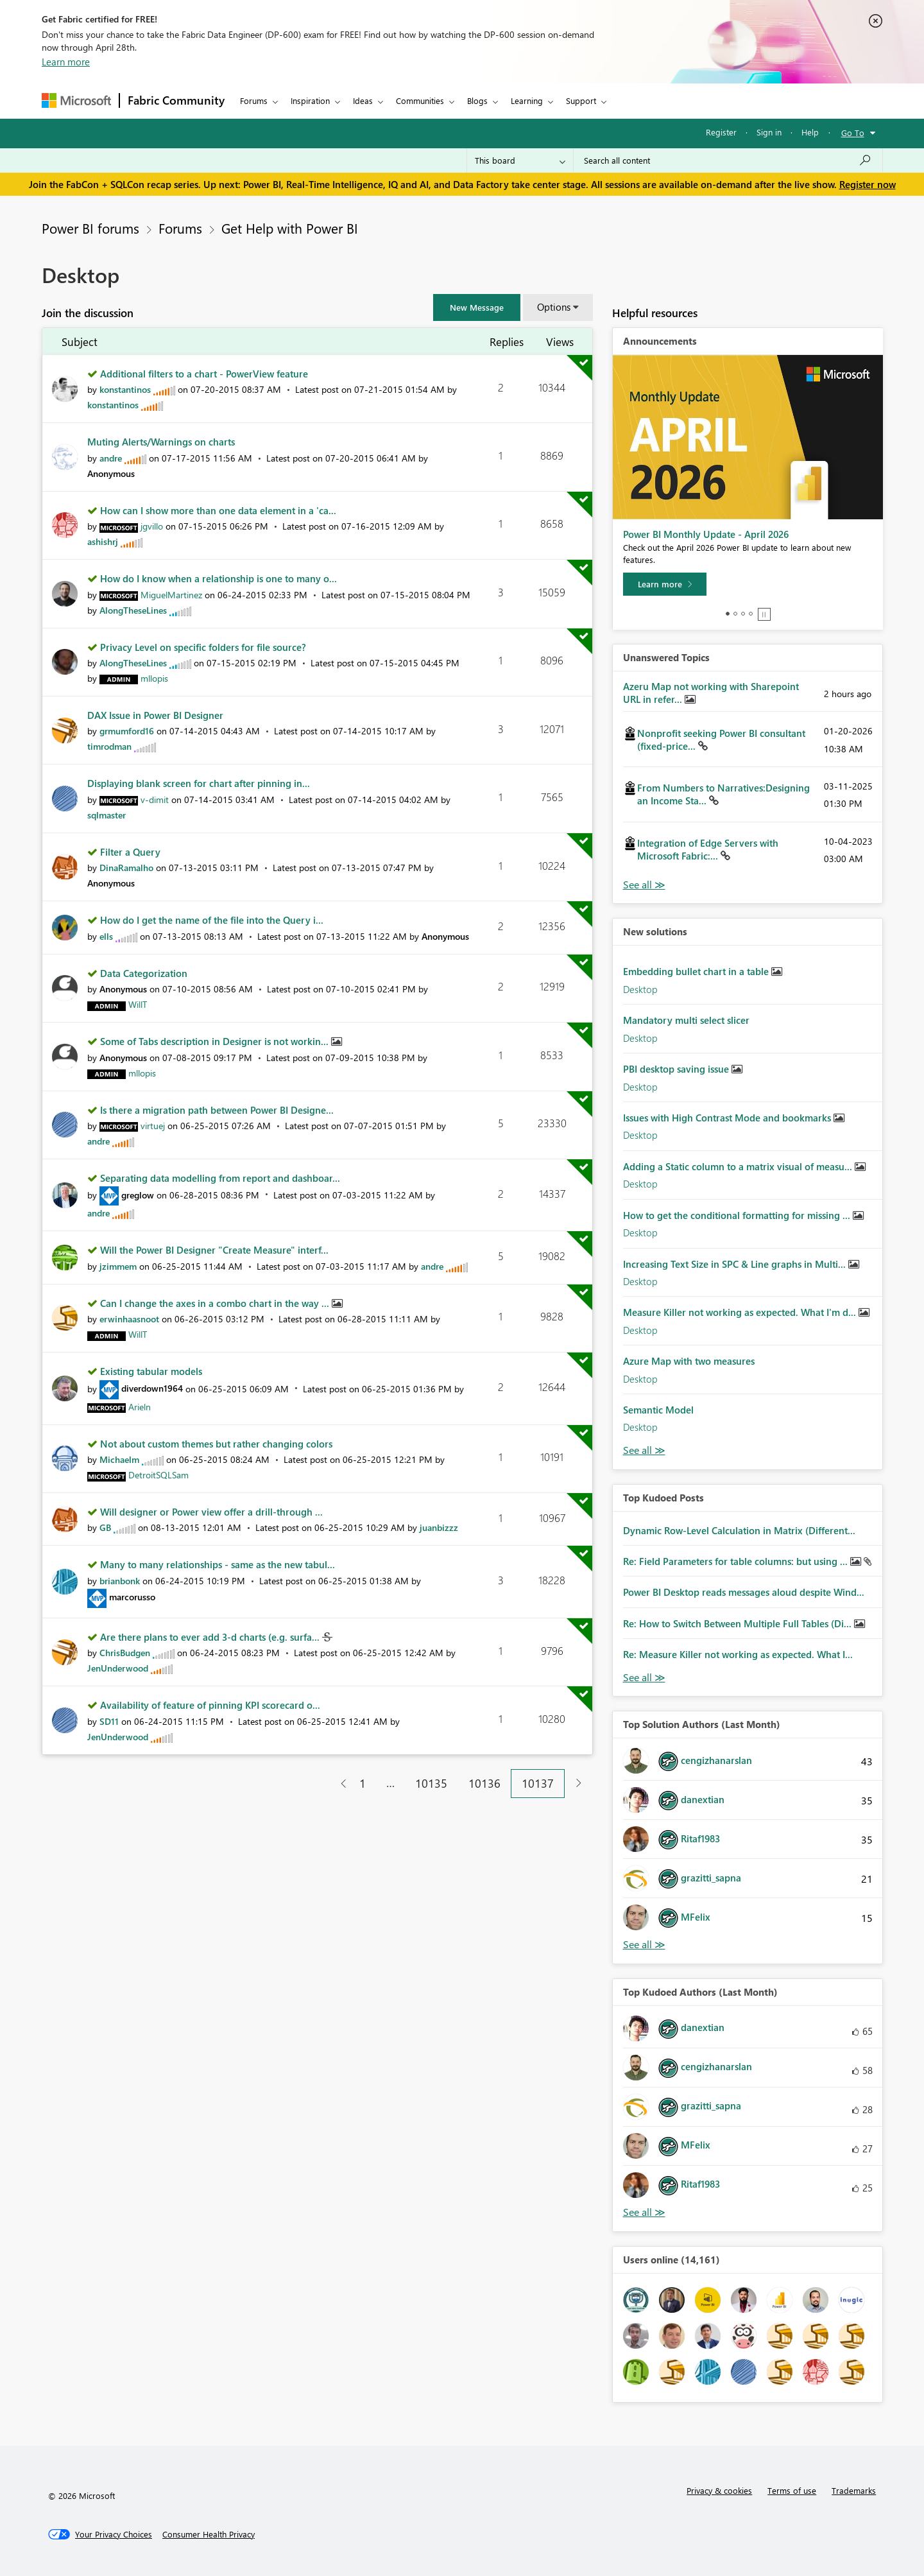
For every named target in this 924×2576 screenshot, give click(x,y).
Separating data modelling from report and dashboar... (220, 1177)
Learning (527, 100)
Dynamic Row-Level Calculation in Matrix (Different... (739, 1530)
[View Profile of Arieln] (139, 1407)
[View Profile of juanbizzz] (439, 1527)
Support (581, 100)
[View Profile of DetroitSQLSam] (158, 1475)
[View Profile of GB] (105, 1527)
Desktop (640, 989)
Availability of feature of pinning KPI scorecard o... (210, 1705)
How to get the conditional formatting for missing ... (738, 1215)
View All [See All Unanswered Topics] (644, 884)
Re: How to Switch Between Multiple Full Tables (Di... (738, 1623)
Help (810, 131)
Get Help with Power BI (289, 228)
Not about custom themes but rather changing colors (216, 1443)
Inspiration (310, 100)
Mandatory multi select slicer (686, 1020)
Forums (254, 100)
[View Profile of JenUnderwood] (117, 1668)
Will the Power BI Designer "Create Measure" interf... (214, 1249)
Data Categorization (143, 973)
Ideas (363, 100)
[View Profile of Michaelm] (119, 1459)
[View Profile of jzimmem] (118, 1266)
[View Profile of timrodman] (109, 746)
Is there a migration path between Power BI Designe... (217, 1109)
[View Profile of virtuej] (153, 1125)
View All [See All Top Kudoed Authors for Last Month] (644, 2212)
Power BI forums (90, 228)
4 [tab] (750, 613)
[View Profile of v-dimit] (155, 799)
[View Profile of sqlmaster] (106, 815)
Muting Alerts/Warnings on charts (161, 441)
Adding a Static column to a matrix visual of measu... (739, 1166)
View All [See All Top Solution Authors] (644, 1944)
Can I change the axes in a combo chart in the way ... (216, 1303)
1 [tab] (727, 613)
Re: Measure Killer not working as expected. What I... (738, 1654)
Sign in (769, 131)
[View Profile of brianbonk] (119, 1581)
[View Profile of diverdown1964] (152, 1388)
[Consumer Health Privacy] (208, 2534)
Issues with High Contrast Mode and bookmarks (728, 1117)
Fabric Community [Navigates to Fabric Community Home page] (176, 100)
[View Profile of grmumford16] (126, 731)
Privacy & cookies (719, 2490)
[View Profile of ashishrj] (102, 541)
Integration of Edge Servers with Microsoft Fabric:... (707, 849)
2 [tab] (735, 613)
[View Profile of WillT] (137, 1004)
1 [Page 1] (362, 1783)
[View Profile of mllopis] (154, 678)
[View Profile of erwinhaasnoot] (129, 1319)
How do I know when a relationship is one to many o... (218, 578)
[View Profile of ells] (106, 936)
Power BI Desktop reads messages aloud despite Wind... (743, 1592)
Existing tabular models (151, 1371)
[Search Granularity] (520, 160)
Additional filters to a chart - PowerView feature (204, 373)
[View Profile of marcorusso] (132, 1597)
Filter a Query (130, 851)
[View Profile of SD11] (109, 1721)
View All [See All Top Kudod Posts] (644, 1677)
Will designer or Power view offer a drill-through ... (211, 1511)
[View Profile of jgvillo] (152, 526)
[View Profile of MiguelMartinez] (171, 595)
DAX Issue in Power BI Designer (155, 715)
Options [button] (553, 306)
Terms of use (791, 2490)
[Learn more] (664, 584)
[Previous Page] (338, 1783)
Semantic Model (658, 1409)
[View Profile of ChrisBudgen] (124, 1653)
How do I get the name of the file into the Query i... (211, 919)
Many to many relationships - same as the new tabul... (217, 1564)
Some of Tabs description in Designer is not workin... (215, 1041)
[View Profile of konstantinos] (125, 389)
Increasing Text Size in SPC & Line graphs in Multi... (735, 1264)
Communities (420, 100)
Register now (867, 184)
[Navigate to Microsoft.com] (76, 100)
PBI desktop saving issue (677, 1068)
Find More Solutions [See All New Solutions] (644, 1450)
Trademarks (854, 2490)
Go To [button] (852, 132)
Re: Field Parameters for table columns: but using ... (736, 1561)
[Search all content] (728, 160)
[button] (476, 307)
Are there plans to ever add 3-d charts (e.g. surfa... (211, 1636)
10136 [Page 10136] (484, 1783)
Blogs (477, 100)
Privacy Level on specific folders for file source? (203, 647)
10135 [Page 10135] (431, 1783)
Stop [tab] (764, 614)
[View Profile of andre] (110, 458)
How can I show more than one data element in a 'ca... (218, 510)
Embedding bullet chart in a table (697, 971)
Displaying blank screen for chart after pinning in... (198, 783)
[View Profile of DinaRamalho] (126, 867)
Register (721, 131)
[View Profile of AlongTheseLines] (133, 610)
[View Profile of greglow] (137, 1195)
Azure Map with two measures (689, 1360)
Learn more (66, 61)
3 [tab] (743, 613)
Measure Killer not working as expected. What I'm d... (741, 1312)
